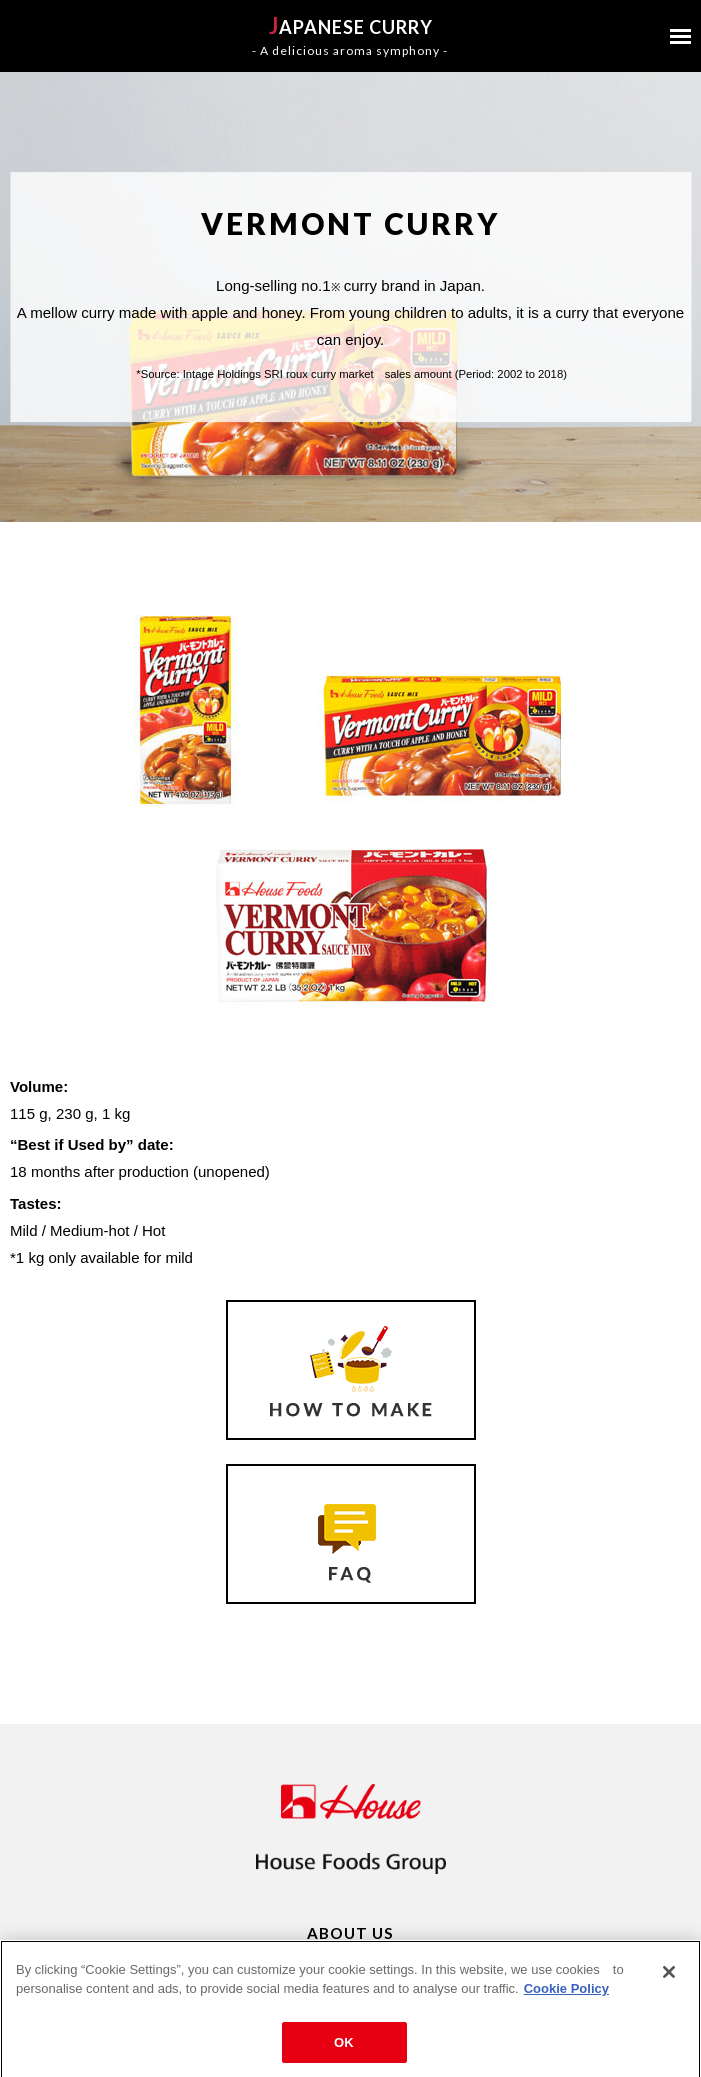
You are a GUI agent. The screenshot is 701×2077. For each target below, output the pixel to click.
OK (344, 2049)
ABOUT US (350, 1933)
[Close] (669, 1979)
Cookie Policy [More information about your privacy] (566, 1995)
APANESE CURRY (350, 36)
